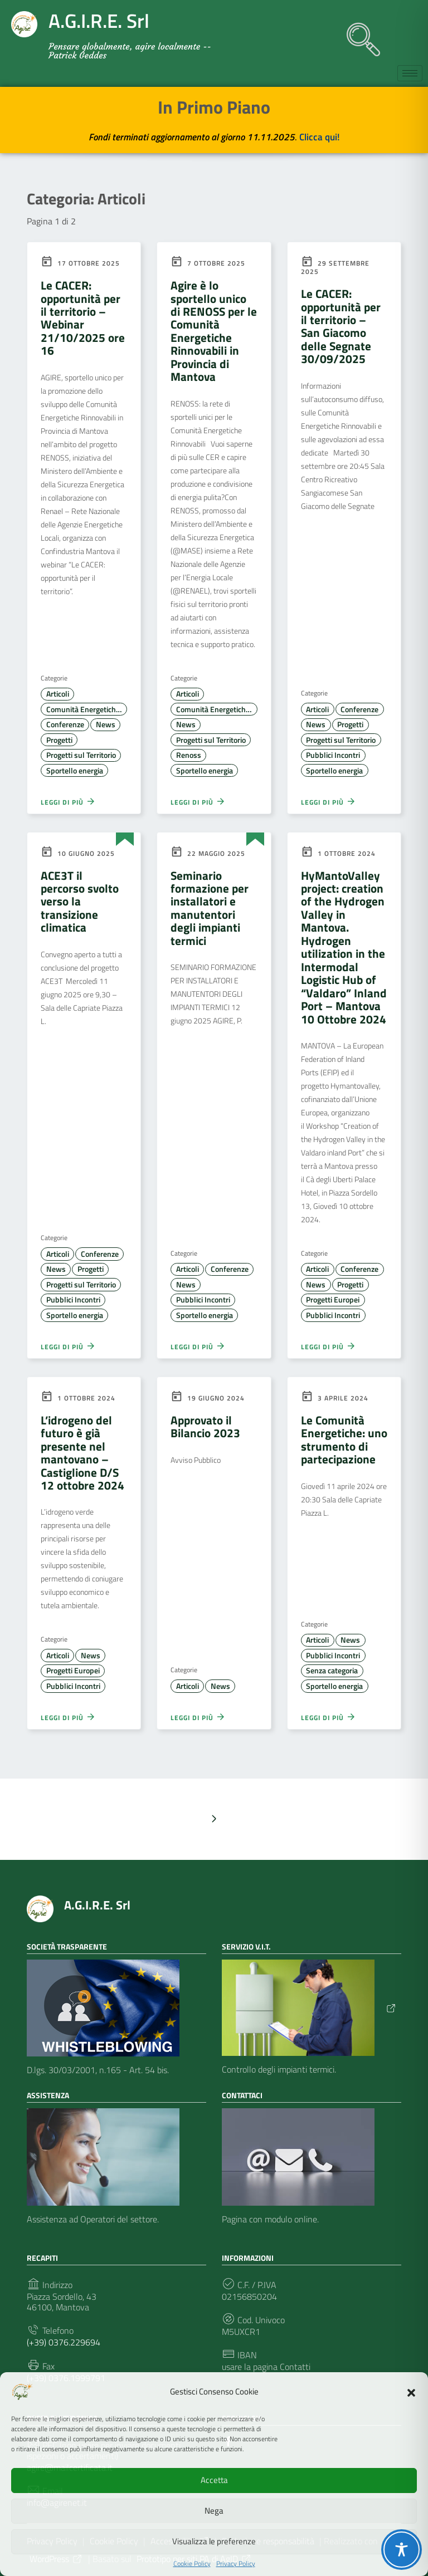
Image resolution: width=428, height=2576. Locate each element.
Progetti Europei (332, 1300)
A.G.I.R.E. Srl (97, 1905)
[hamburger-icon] (409, 73)
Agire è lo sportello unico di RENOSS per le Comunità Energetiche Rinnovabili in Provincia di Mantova (214, 330)
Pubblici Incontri (333, 755)
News (105, 724)
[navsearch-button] (358, 34)
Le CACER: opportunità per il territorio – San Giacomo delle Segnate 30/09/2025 (341, 326)
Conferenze (65, 724)
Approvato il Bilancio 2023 (205, 1426)
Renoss (188, 755)
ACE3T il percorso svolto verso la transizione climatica (80, 901)
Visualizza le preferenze (214, 2541)
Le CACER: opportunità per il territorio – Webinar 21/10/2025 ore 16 (83, 317)
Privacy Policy (235, 2564)
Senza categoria (332, 1670)
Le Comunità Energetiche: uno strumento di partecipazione (344, 1439)
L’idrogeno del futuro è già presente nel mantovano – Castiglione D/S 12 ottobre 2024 (82, 1452)
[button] (411, 2391)
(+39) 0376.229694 (63, 2342)
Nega (214, 2510)
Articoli (57, 694)
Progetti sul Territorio (81, 755)
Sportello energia (74, 771)
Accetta (214, 2480)
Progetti (59, 740)
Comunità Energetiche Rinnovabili (87, 709)
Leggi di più (68, 801)
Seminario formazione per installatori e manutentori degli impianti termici (210, 907)
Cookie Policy (192, 2564)
